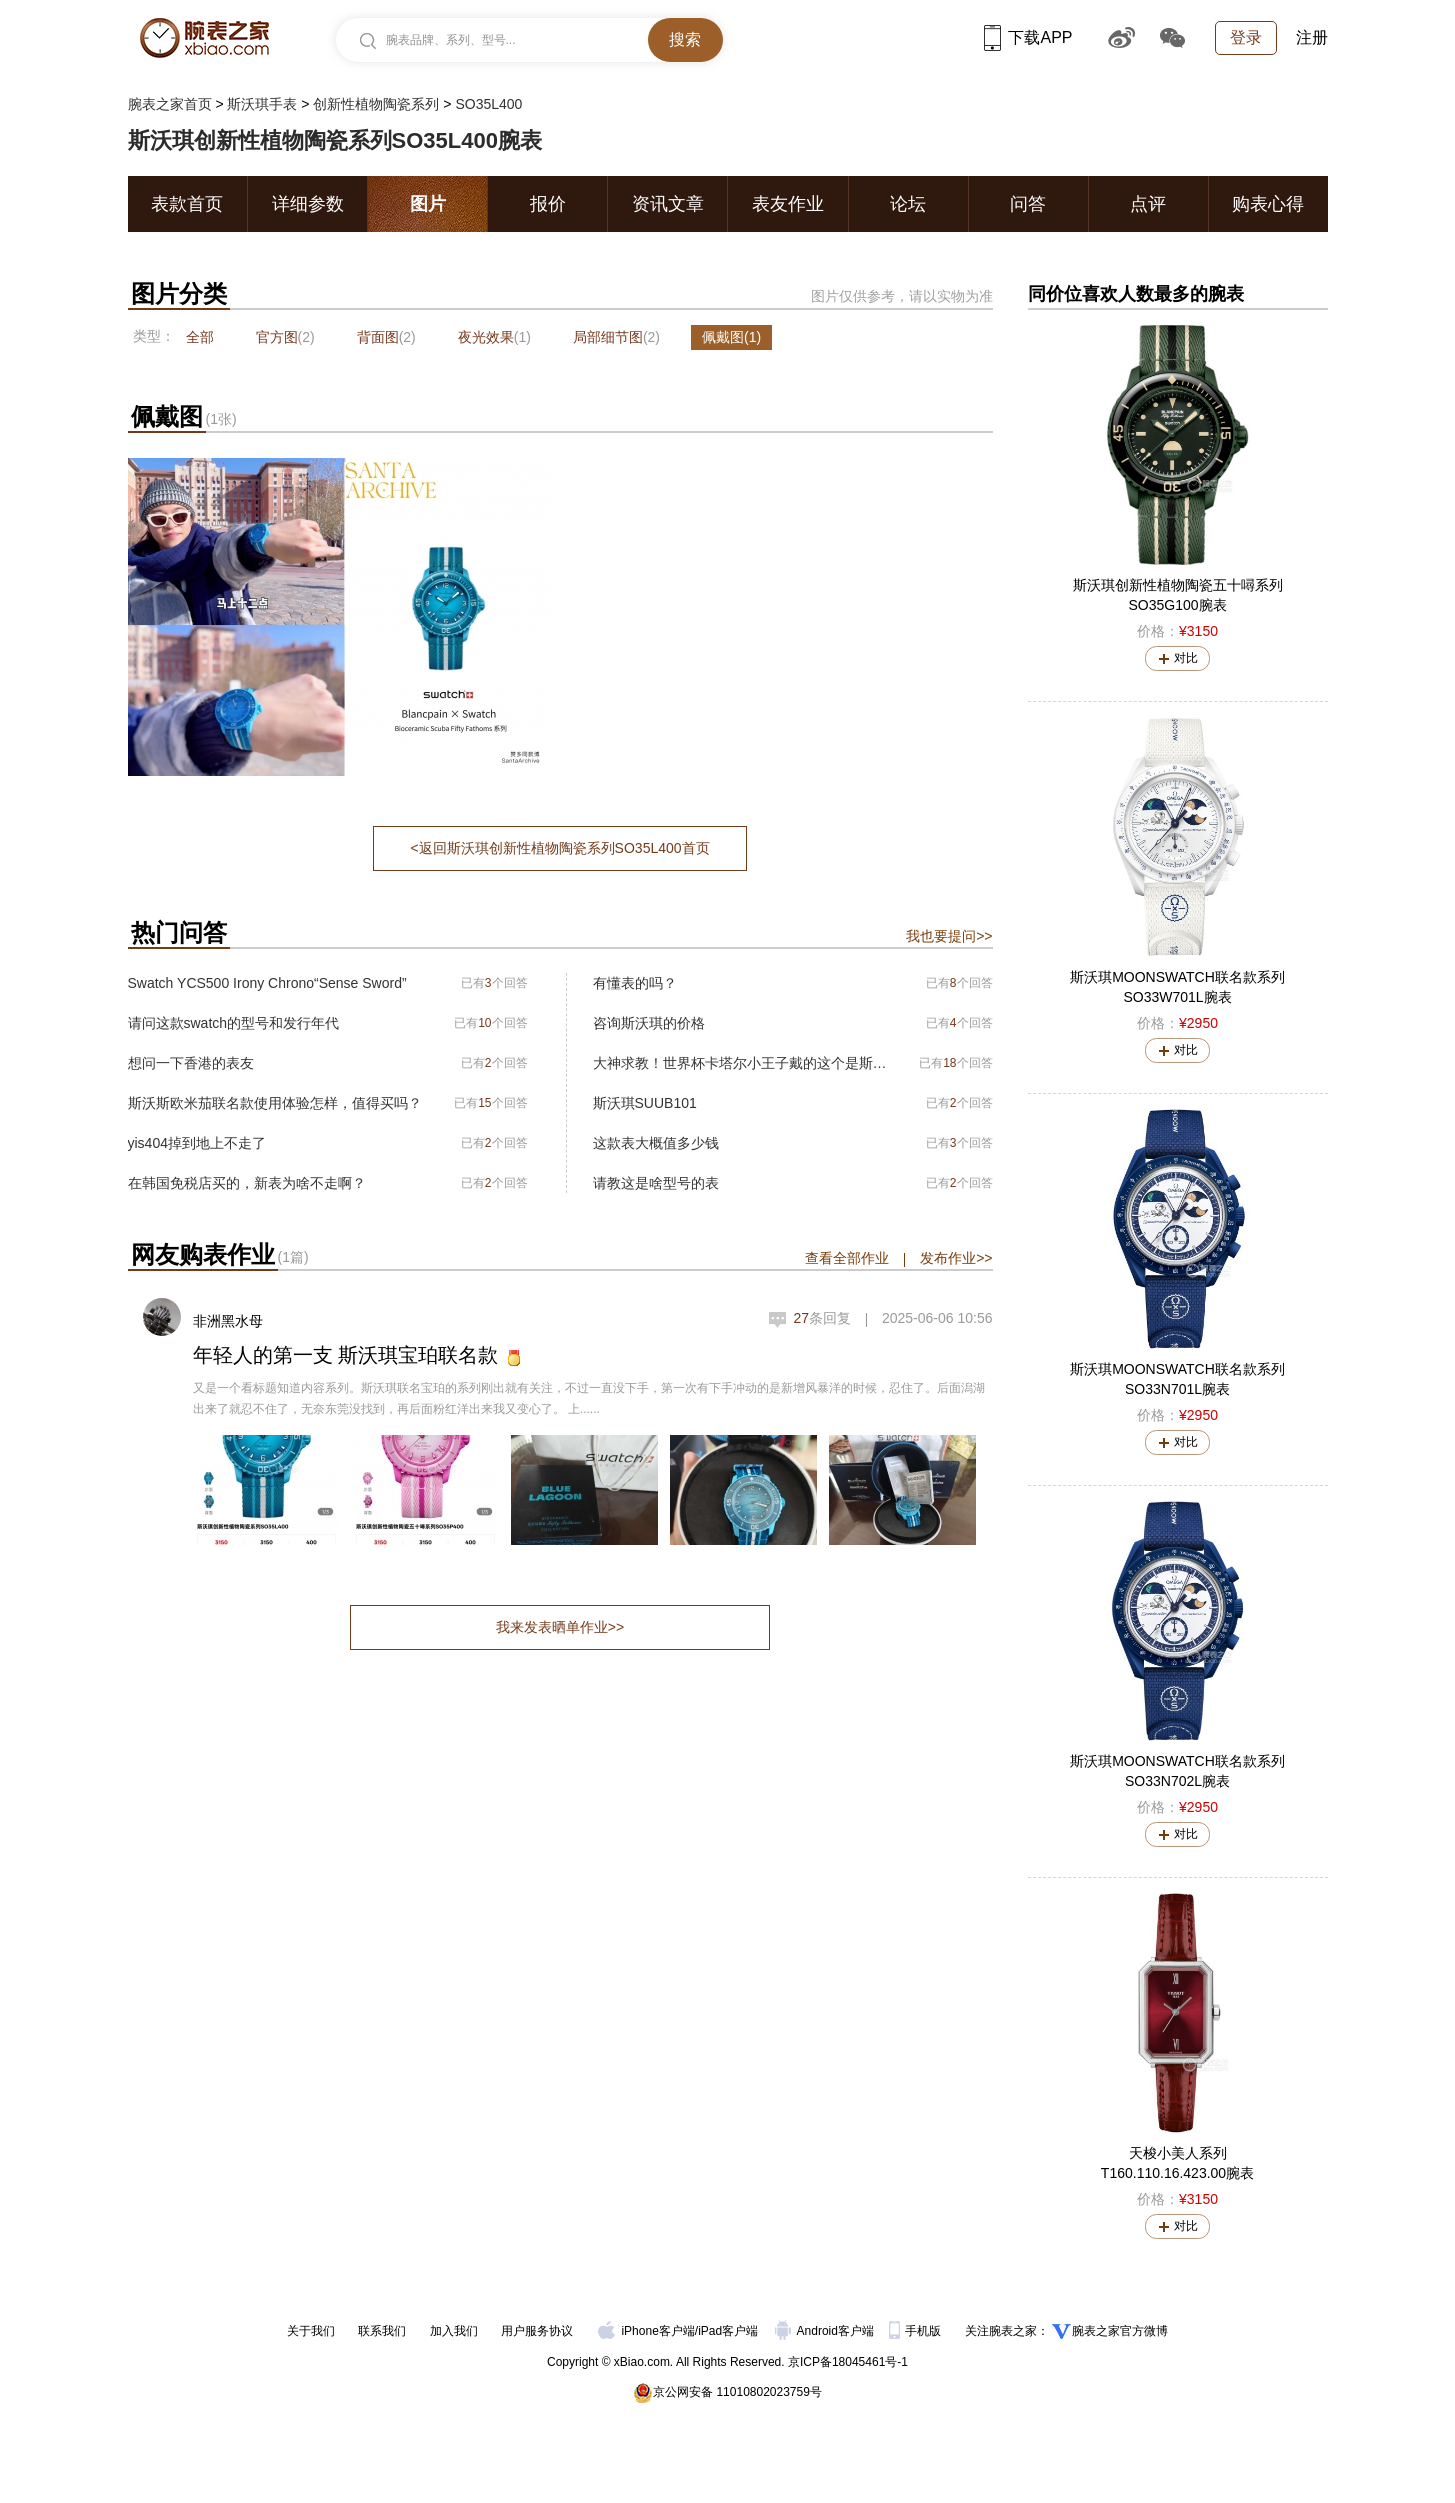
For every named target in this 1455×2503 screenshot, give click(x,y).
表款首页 (187, 204)
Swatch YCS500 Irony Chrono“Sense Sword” (267, 983)
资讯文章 (668, 204)
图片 (428, 204)
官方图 (285, 337)
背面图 (386, 337)
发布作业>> (956, 1258)
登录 (1246, 37)
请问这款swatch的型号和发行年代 (234, 1023)
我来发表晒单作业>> (560, 1627)
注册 (1312, 37)
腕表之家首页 (170, 104)
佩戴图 (731, 337)
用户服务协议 (537, 2331)
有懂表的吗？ (635, 983)
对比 (1186, 658)
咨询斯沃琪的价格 (649, 1023)
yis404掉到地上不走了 (197, 1143)
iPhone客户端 (646, 2331)
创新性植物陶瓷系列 (376, 104)
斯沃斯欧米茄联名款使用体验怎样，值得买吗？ (275, 1103)
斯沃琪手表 (262, 104)
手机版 (916, 2331)
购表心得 (1268, 204)
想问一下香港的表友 (191, 1063)
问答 (1028, 204)
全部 (200, 337)
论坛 (908, 204)
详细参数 (308, 204)
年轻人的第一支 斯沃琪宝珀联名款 (346, 1355)
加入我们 (454, 2331)
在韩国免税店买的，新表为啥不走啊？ (247, 1183)
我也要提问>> (949, 936)
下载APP (1028, 37)
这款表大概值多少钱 (656, 1143)
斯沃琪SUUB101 (645, 1103)
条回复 (822, 1318)
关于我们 (311, 2331)
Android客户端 (826, 2331)
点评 (1148, 204)
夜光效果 (494, 337)
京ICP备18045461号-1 (848, 2362)
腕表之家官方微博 (1120, 2331)
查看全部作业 (847, 1258)
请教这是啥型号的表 (656, 1183)
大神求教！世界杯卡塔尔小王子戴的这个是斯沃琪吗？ (740, 1063)
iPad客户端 (728, 2331)
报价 (548, 204)
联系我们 (382, 2331)
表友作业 (788, 204)
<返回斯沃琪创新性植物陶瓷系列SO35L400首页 (559, 848)
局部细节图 (616, 337)
